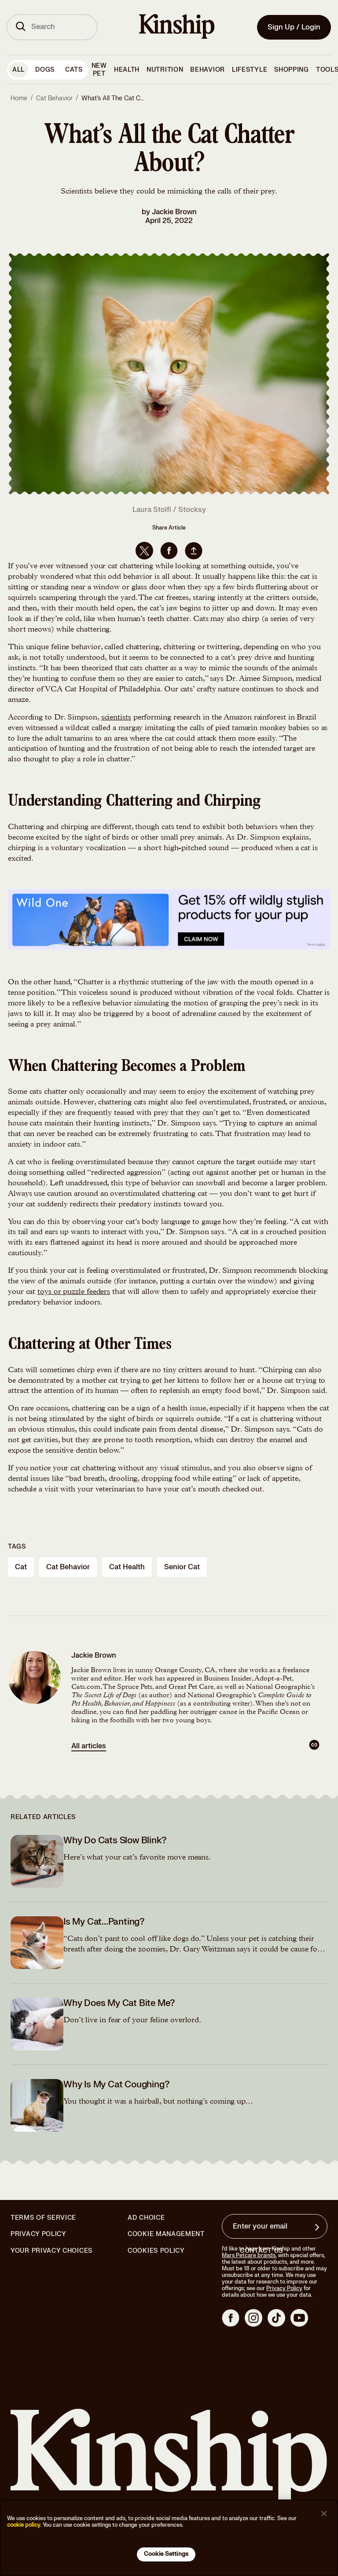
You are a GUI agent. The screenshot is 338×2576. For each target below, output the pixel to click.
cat (21, 1567)
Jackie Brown (174, 212)
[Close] (324, 2513)
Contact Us (261, 2250)
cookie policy (23, 2524)
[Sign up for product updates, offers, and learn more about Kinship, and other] (318, 2227)
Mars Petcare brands (249, 2255)
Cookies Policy (156, 2251)
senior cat (182, 1567)
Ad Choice (146, 2218)
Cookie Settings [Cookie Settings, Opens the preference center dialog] (166, 2554)
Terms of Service (43, 2218)
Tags (17, 1546)
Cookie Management (166, 2234)
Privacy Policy (38, 2234)
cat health (127, 1567)
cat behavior (68, 1567)
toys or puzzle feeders (73, 1292)
